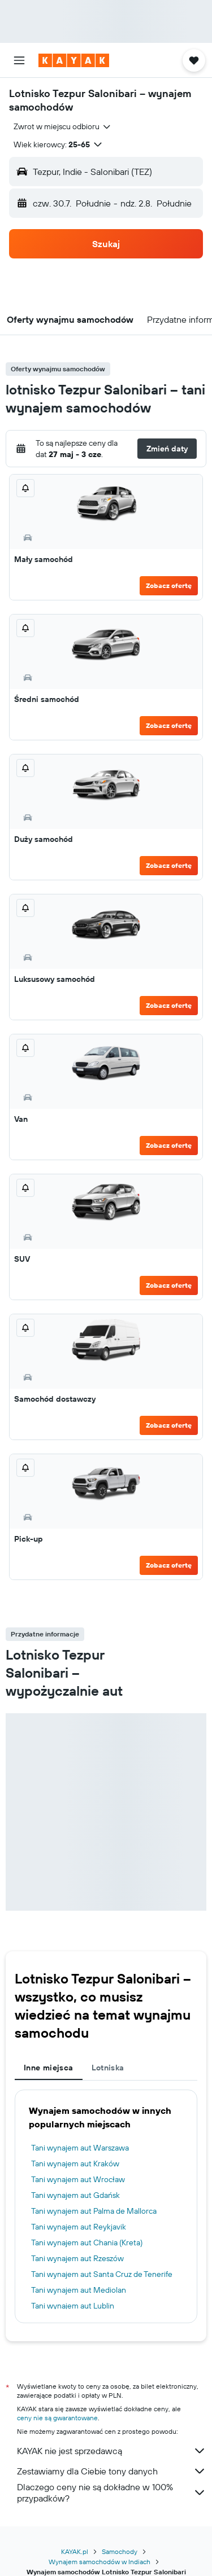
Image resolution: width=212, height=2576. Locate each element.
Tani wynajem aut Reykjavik (78, 2227)
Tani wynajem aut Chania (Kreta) (86, 2242)
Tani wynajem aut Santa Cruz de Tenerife (101, 2274)
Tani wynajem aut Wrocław (78, 2179)
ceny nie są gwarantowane (57, 2417)
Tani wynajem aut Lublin (72, 2306)
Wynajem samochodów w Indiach (99, 2561)
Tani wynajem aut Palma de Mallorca (94, 2211)
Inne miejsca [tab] (48, 2067)
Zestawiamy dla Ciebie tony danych (111, 2471)
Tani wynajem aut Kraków (75, 2163)
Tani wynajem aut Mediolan (78, 2290)
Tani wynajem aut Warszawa (80, 2148)
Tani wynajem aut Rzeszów (77, 2258)
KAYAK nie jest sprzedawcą (111, 2450)
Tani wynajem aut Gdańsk (75, 2195)
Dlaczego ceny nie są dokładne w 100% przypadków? (111, 2492)
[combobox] (62, 126)
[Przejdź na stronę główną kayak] (73, 60)
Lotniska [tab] (108, 2067)
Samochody (119, 2551)
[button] (19, 60)
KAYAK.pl (74, 2551)
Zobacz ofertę (169, 585)
